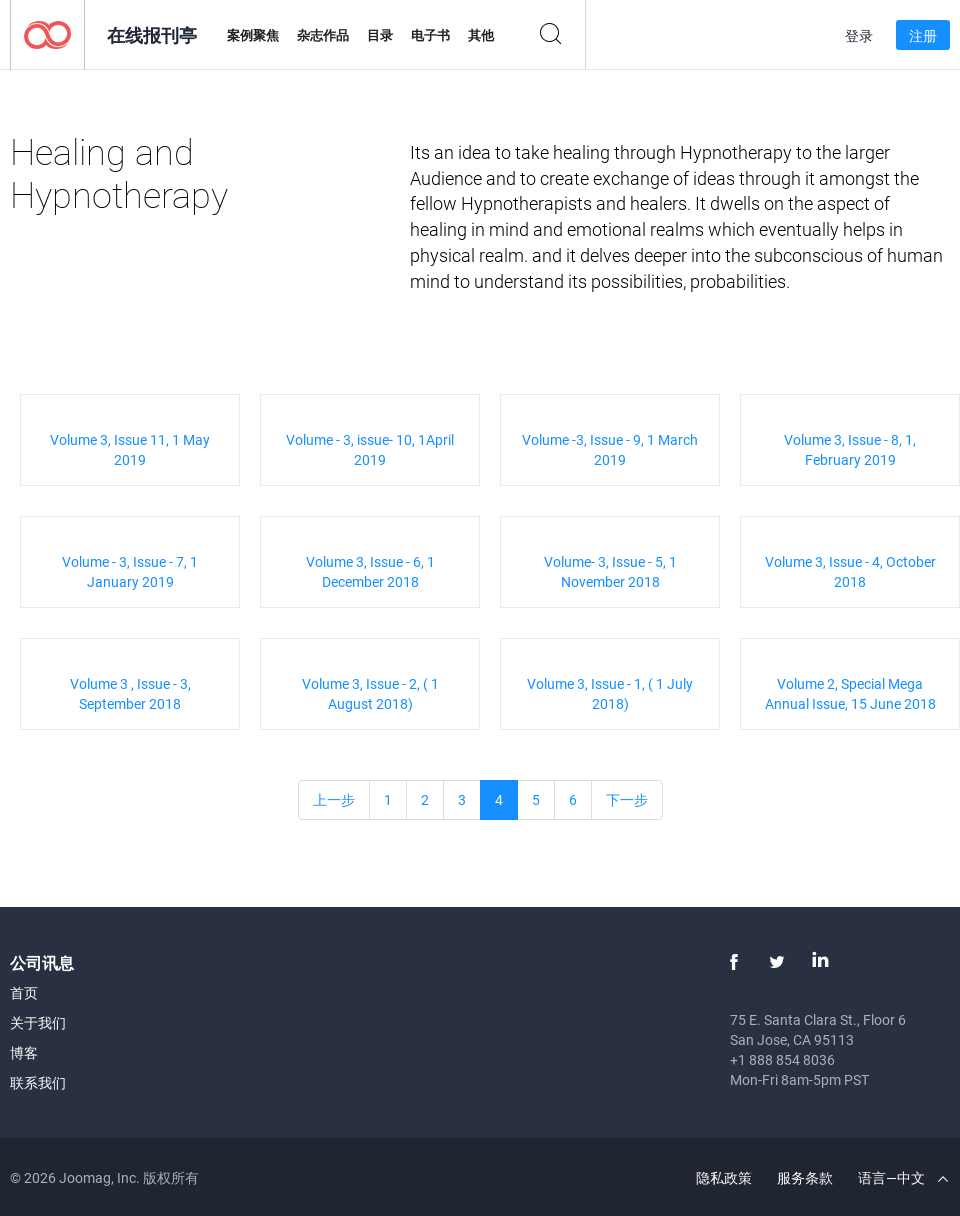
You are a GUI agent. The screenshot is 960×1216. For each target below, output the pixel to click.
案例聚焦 (253, 35)
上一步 (334, 799)
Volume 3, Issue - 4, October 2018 (850, 571)
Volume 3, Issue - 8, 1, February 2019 (850, 449)
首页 (24, 992)
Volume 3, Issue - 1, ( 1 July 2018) (610, 693)
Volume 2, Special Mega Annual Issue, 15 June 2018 (850, 693)
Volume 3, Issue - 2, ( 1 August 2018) (370, 693)
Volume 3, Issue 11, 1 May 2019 (130, 449)
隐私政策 (724, 1177)
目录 (380, 35)
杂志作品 (323, 35)
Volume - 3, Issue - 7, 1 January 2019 (130, 571)
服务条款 (805, 1177)
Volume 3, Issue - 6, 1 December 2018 (370, 571)
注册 (923, 35)
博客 (24, 1052)
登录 (859, 35)
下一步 (627, 799)
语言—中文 (903, 1177)
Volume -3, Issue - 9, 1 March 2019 (610, 449)
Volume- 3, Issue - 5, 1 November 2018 (610, 571)
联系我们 (38, 1082)
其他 (481, 35)
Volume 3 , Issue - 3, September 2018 (130, 693)
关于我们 (38, 1022)
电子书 (430, 35)
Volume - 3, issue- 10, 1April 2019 (370, 449)
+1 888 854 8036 (782, 1059)
